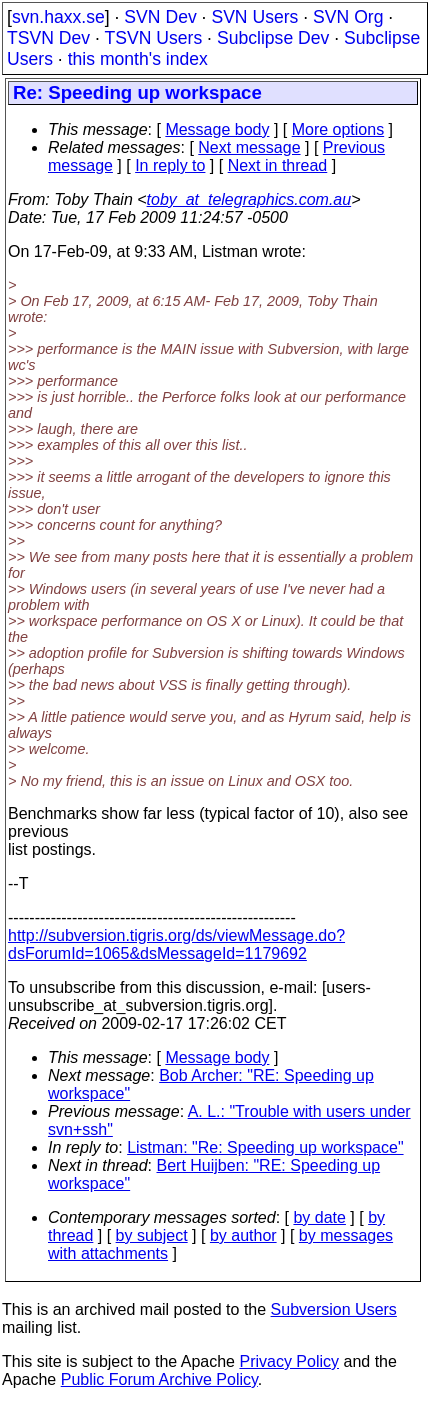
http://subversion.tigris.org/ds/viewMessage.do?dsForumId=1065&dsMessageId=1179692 (176, 944)
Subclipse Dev (273, 38)
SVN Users (254, 17)
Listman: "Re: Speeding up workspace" (265, 1147)
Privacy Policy (289, 1361)
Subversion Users (334, 1309)
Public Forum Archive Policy (159, 1379)
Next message (249, 147)
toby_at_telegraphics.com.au (249, 199)
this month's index (138, 59)
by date (319, 1217)
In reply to (170, 165)
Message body (217, 129)
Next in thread (278, 165)
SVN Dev (160, 17)
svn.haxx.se (58, 17)
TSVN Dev (48, 38)
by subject (152, 1235)
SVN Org (348, 17)
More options (338, 129)
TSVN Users (153, 38)
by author (243, 1235)
